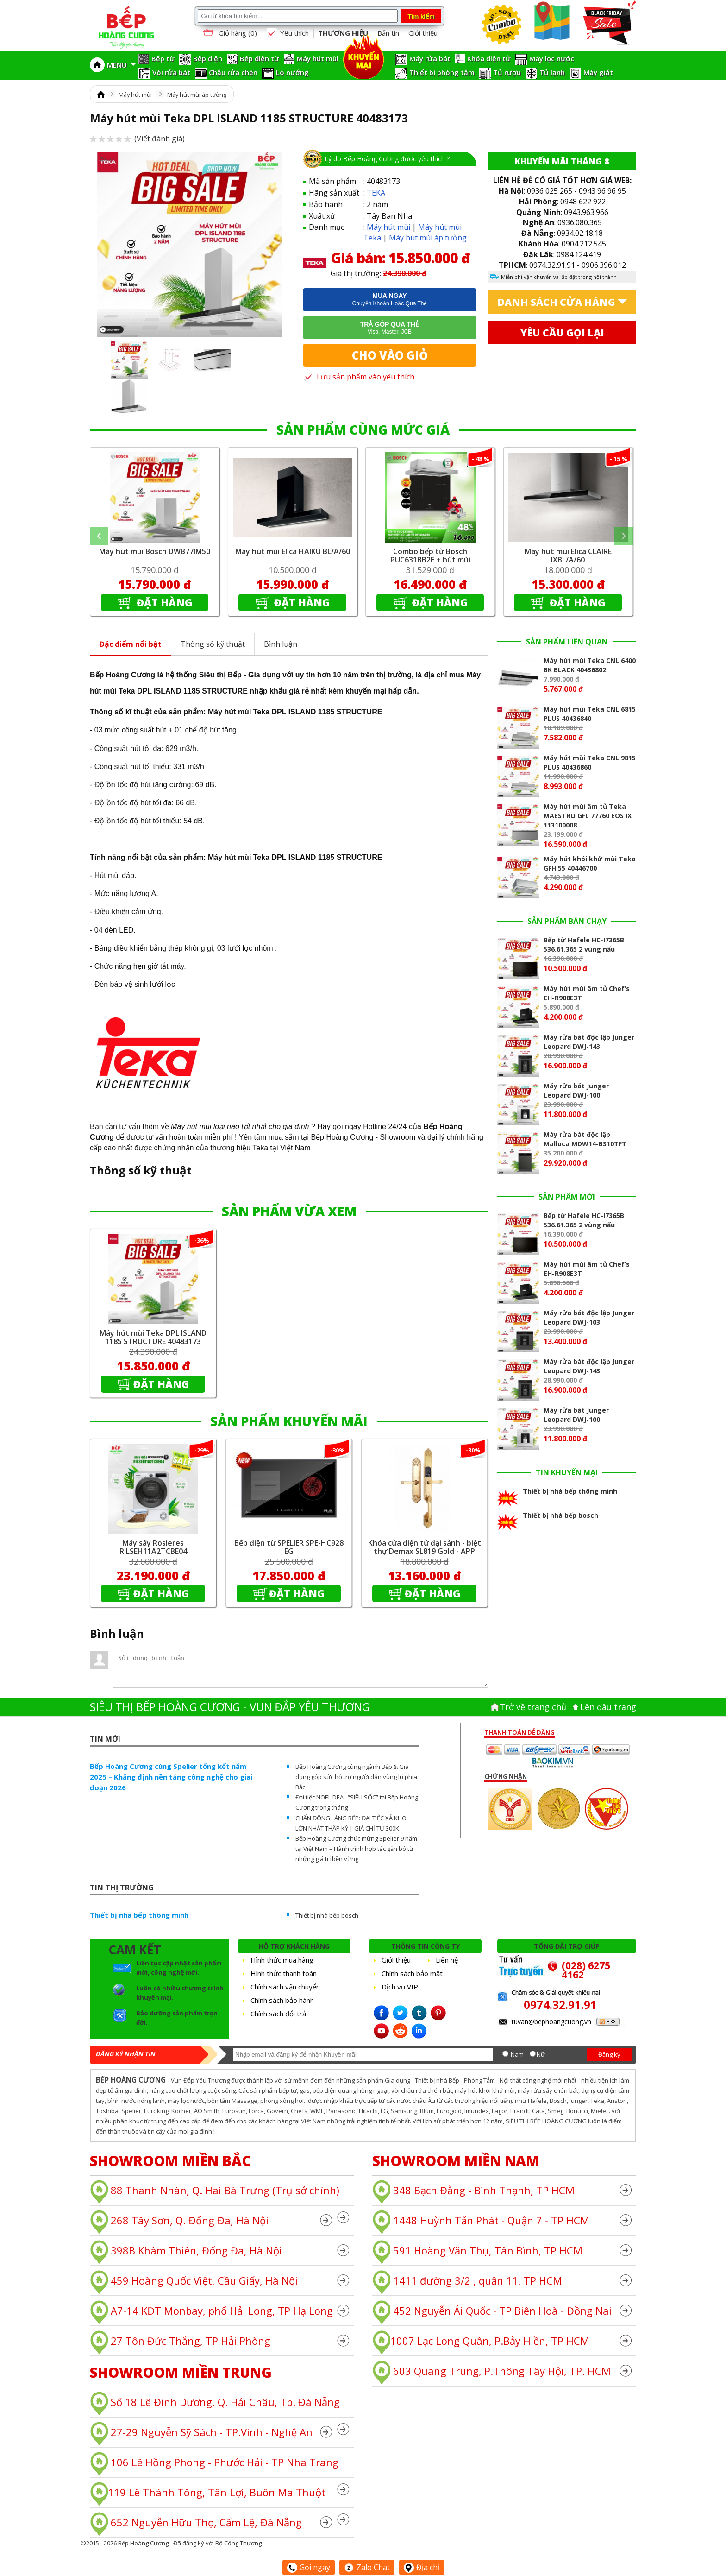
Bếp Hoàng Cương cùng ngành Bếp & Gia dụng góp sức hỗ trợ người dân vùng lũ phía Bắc (356, 1776)
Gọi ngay (308, 2567)
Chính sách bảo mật (412, 1973)
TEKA (376, 193)
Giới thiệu (423, 33)
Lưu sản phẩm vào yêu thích (358, 377)
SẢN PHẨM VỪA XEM (289, 1211)
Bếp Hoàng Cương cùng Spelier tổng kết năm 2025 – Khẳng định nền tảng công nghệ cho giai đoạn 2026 (171, 1777)
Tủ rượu (507, 72)
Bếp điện (207, 58)
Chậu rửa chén (233, 72)
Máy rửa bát (430, 58)
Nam (517, 2054)
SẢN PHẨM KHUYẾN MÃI (289, 1421)
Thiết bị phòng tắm (442, 72)
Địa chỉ (421, 2567)
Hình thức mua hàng (281, 1959)
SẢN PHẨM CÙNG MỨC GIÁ (363, 429)
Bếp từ (163, 58)
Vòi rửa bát (171, 72)
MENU (121, 64)
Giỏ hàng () (229, 33)
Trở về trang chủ (533, 1706)
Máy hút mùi (317, 58)
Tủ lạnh (552, 72)
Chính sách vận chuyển (285, 1986)
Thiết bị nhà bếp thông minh (139, 1914)
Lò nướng (292, 72)
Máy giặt (598, 72)
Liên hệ (447, 1959)
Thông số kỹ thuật (213, 644)
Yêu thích (287, 33)
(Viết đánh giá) (137, 138)
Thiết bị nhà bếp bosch (326, 1915)
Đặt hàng (163, 602)
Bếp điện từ (259, 58)
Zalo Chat (367, 2567)
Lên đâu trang (608, 1706)
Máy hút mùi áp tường (196, 94)
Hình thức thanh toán (283, 1973)
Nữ (541, 2054)
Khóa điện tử (489, 58)
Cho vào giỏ (390, 355)
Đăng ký (609, 2054)
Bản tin (388, 33)
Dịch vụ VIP (400, 1986)
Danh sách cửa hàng (556, 302)
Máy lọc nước (551, 58)
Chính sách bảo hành (282, 2000)
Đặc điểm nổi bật (130, 644)
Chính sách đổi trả (278, 2013)
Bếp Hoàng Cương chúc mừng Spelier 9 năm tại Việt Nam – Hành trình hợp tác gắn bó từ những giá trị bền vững (356, 1848)
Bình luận (280, 644)
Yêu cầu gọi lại (562, 332)
